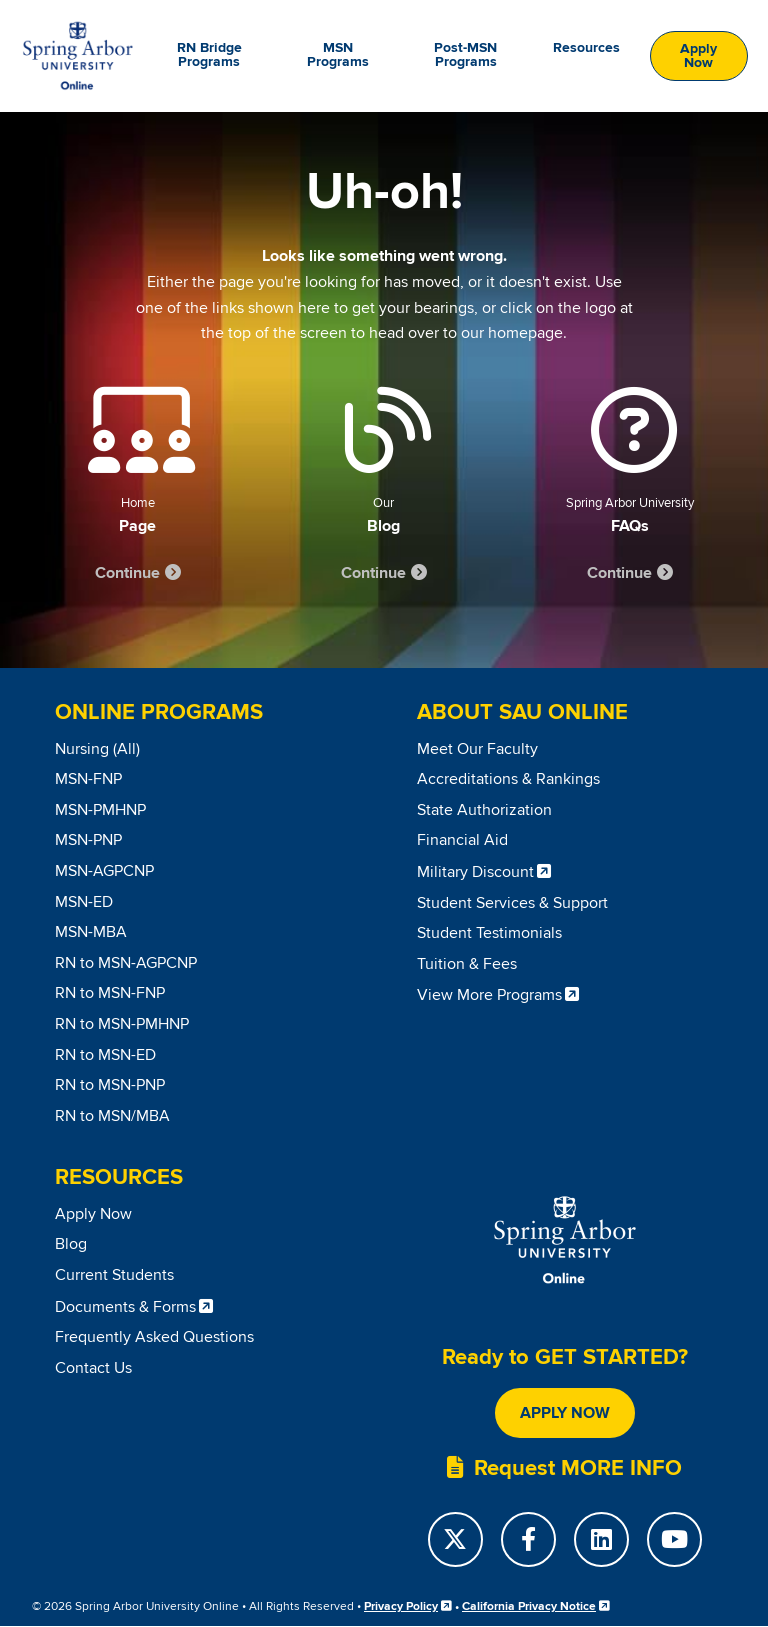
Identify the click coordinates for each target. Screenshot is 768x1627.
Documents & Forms (125, 1307)
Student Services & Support (512, 903)
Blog (71, 1244)
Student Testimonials (489, 933)
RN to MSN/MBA (112, 1116)
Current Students (114, 1275)
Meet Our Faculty (477, 749)
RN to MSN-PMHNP (122, 1024)
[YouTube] (674, 1539)
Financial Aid (462, 840)
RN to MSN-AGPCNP (126, 963)
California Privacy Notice (529, 1606)
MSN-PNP (88, 840)
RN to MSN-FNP (110, 993)
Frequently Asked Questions (154, 1337)
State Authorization (484, 810)
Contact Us (93, 1368)
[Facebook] (528, 1539)
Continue (127, 573)
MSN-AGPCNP (104, 871)
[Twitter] (455, 1539)
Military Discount (475, 872)
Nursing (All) (97, 749)
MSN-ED (84, 902)
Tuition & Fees (467, 964)
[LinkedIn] (601, 1539)
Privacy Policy (401, 1606)
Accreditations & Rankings (508, 779)
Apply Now (698, 55)
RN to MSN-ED (105, 1055)
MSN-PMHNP (100, 810)
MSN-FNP (88, 779)
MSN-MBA (91, 932)
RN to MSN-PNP (110, 1085)
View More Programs (489, 995)
